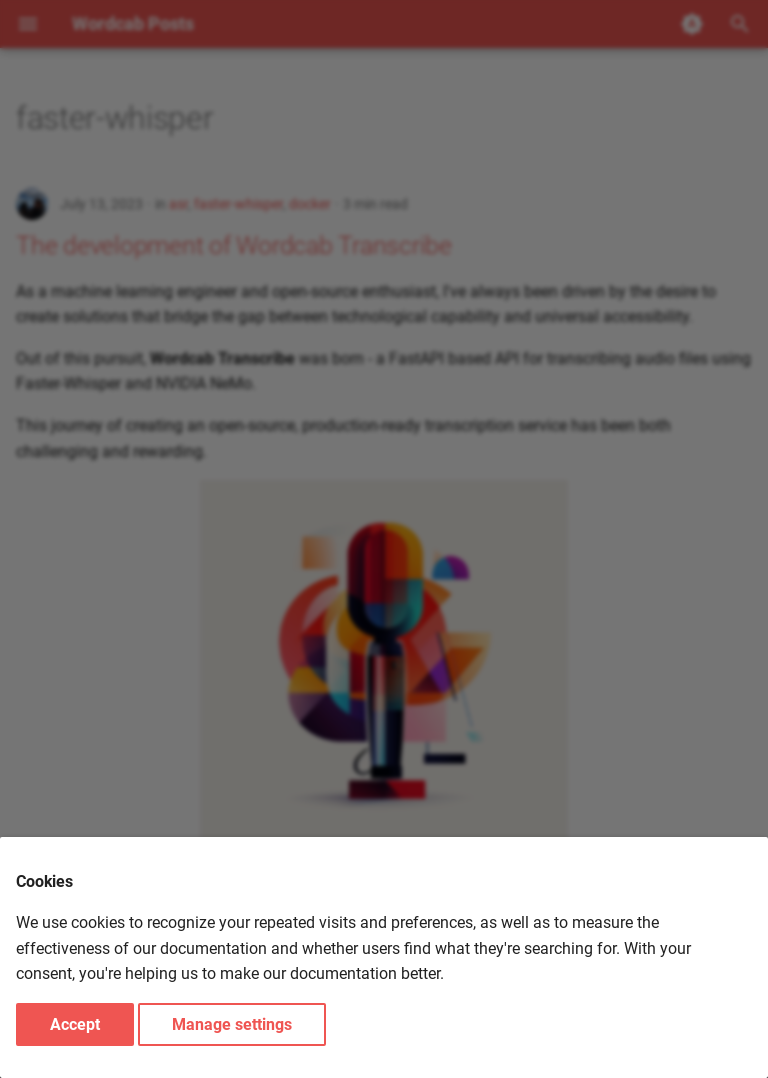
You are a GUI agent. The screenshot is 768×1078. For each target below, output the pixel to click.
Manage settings (232, 1024)
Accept (75, 1024)
